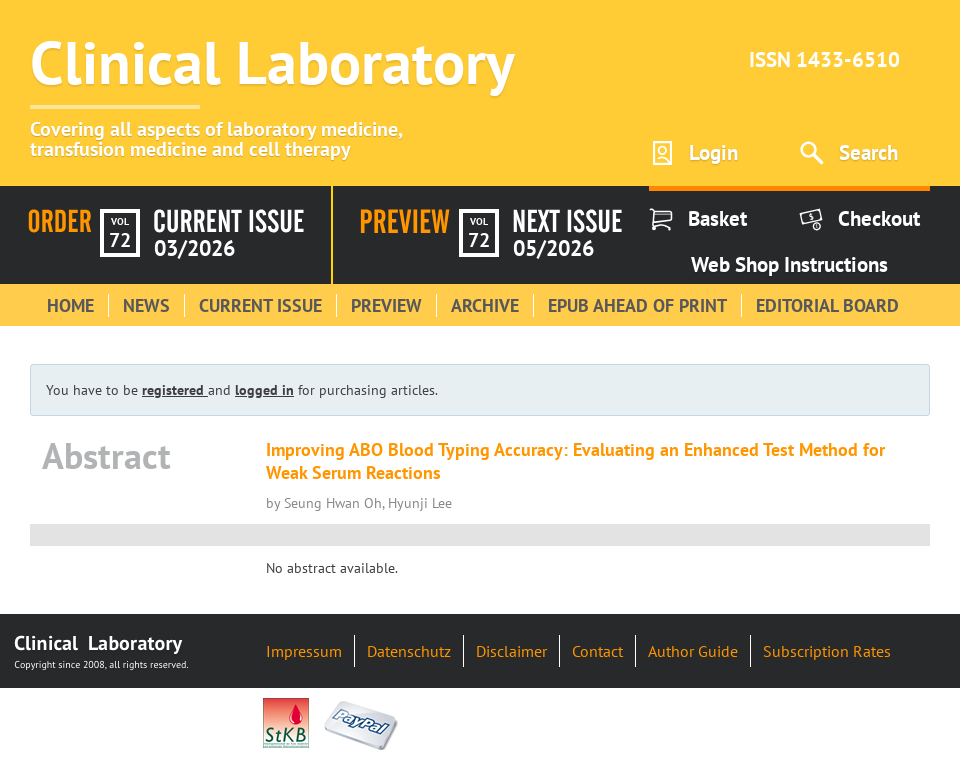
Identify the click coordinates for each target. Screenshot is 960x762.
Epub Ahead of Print (637, 305)
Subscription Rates (827, 651)
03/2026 (194, 248)
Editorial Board (827, 305)
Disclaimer (511, 651)
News (146, 305)
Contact (597, 651)
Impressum (304, 651)
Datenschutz (409, 651)
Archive (485, 305)
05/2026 (553, 248)
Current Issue (260, 305)
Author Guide (693, 651)
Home (70, 305)
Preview (386, 305)
